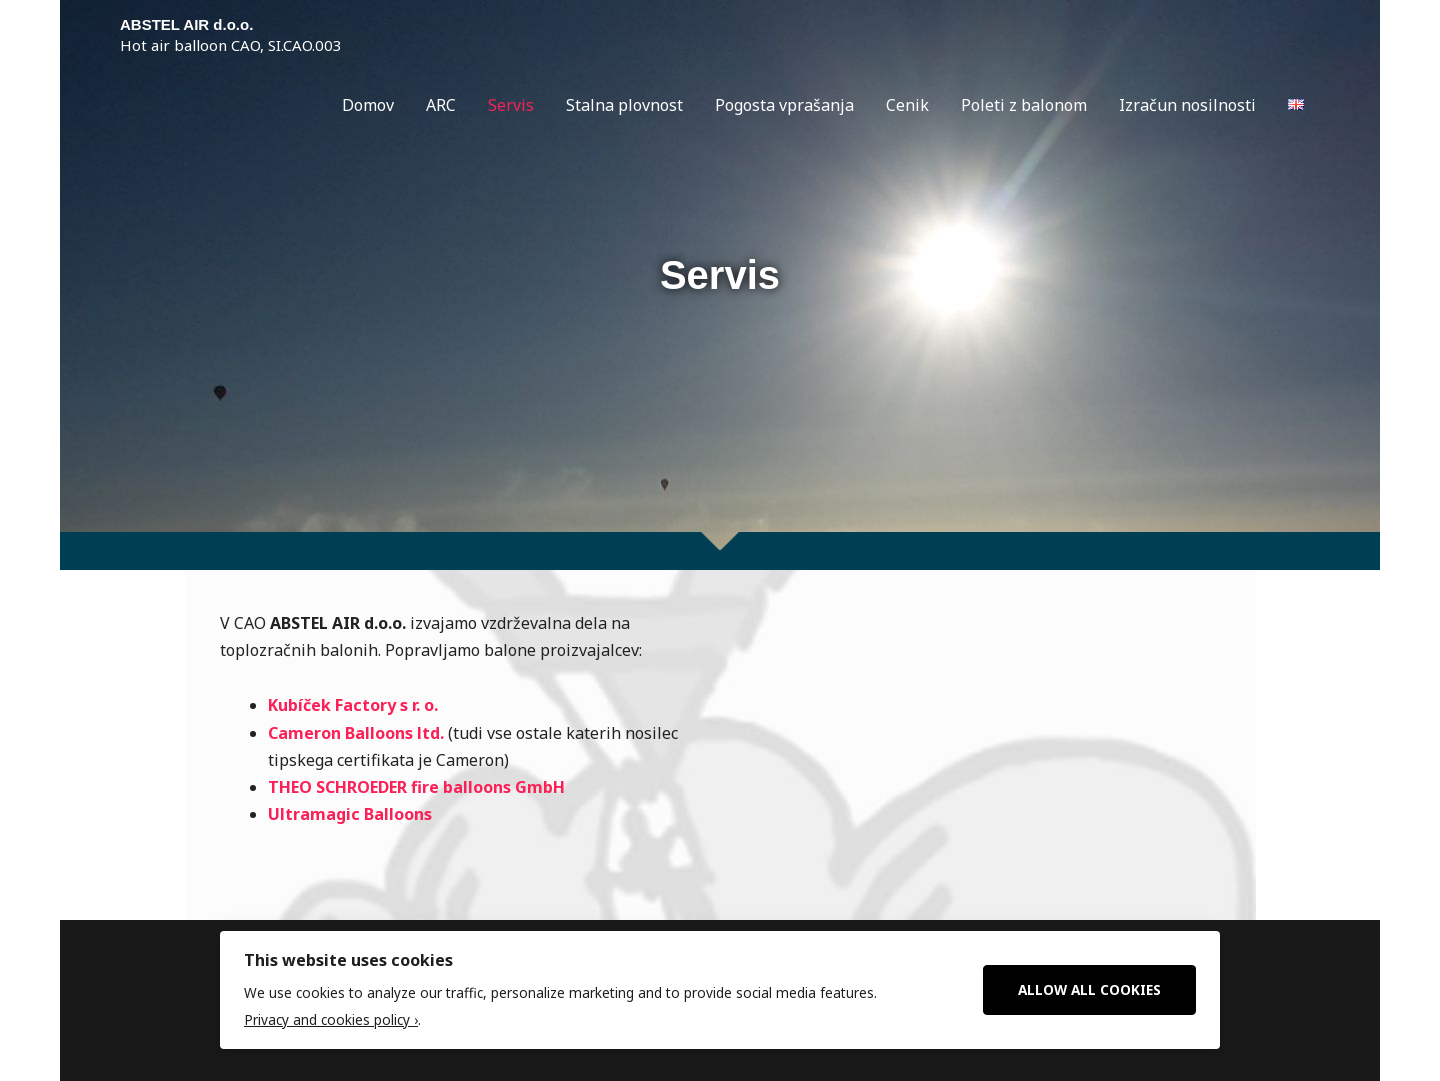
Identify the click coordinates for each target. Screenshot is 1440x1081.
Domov (368, 105)
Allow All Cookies (1089, 989)
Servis (511, 105)
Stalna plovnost (624, 105)
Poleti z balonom (1024, 105)
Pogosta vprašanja (784, 105)
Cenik (907, 105)
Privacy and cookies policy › (331, 1019)
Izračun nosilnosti (1187, 105)
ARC (441, 105)
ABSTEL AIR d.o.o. (186, 24)
